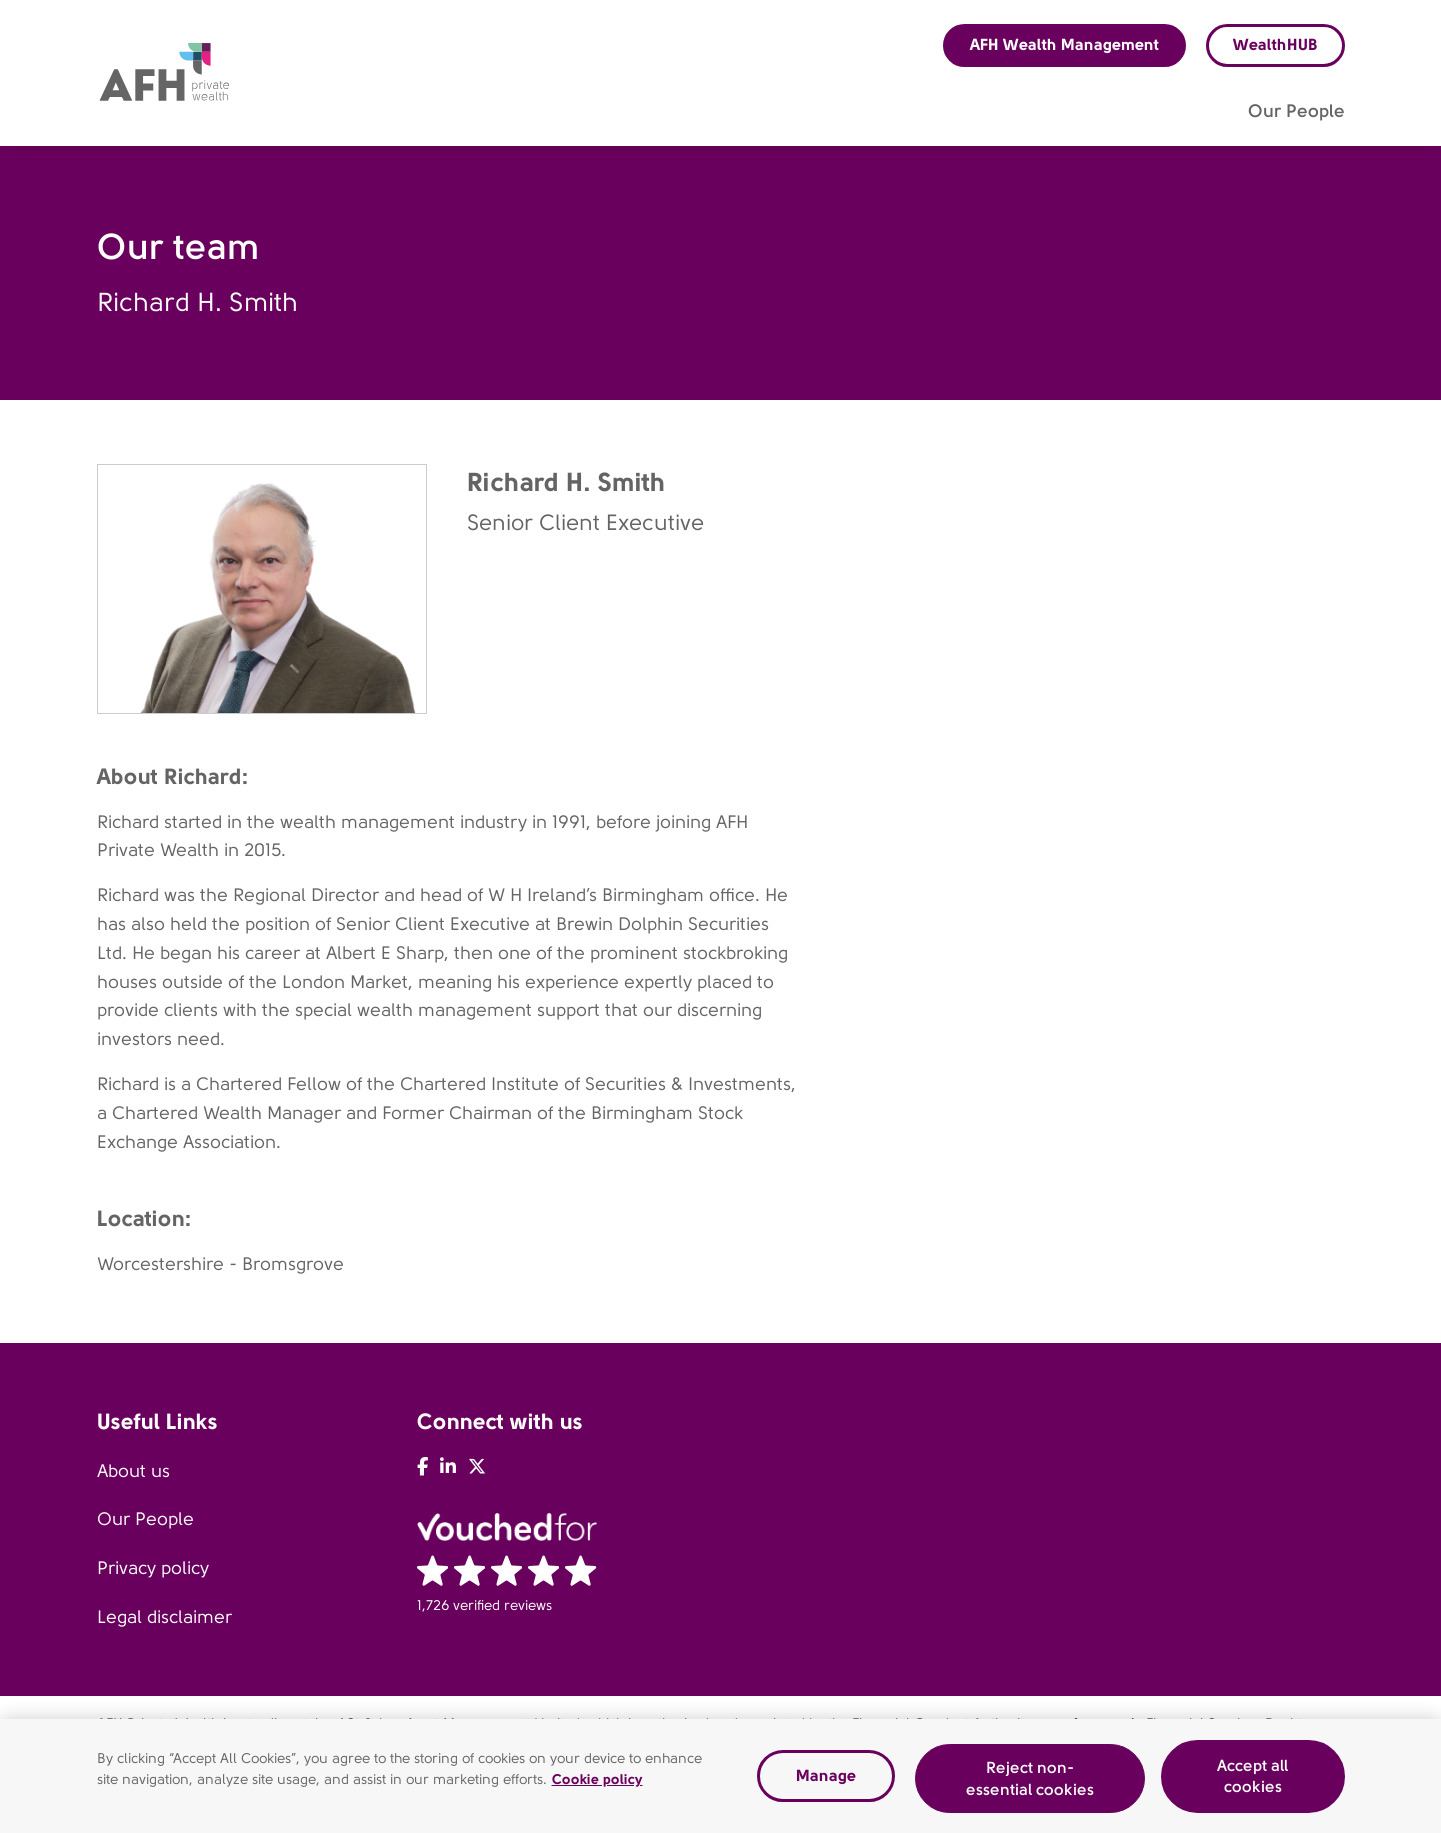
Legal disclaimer (164, 1617)
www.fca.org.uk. (1090, 1723)
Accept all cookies (1252, 1781)
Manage (826, 1781)
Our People (145, 1519)
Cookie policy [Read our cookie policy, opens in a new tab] (597, 1785)
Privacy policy (153, 1568)
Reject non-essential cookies (1030, 1784)
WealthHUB (1275, 44)
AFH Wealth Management (1064, 44)
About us (133, 1471)
